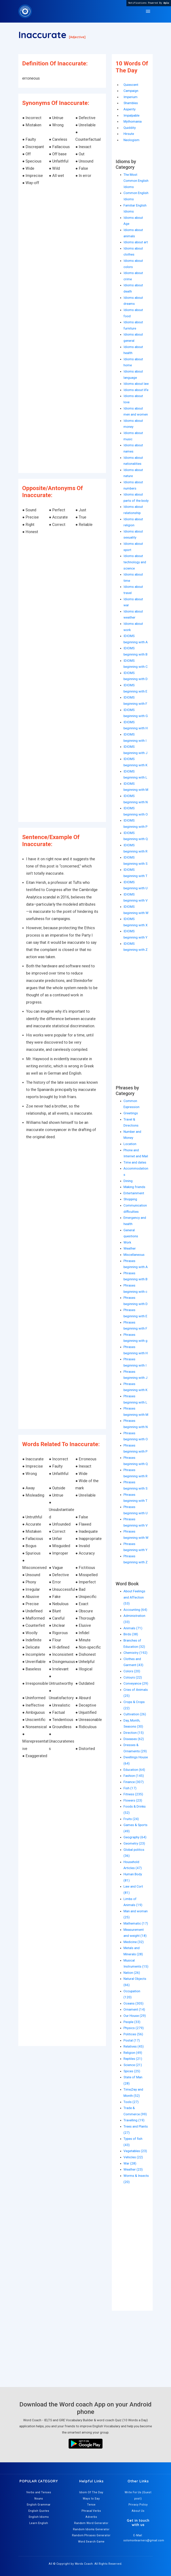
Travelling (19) (134, 2120)
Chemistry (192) (135, 1653)
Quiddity (129, 128)
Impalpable (131, 115)
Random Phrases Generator (91, 2535)
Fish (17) (130, 1788)
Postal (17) (131, 2040)
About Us (138, 2510)
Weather (129, 1248)
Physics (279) (133, 2028)
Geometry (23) (134, 1843)
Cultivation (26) (134, 1714)
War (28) (129, 2163)
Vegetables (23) (135, 2151)
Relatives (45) (133, 2046)
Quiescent (130, 85)
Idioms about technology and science (134, 562)
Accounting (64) (135, 1610)
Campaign (130, 91)
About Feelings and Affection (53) (134, 1597)
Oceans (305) (133, 2003)
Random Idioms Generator (91, 2529)
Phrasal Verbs (91, 2510)
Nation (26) (131, 1973)
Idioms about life (135, 390)
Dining (128, 1181)
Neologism (131, 140)
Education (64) (134, 1770)
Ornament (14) (134, 2009)
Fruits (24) (131, 1819)
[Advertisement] (62, 330)
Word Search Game (91, 2541)
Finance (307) (133, 1782)
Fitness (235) (133, 1794)
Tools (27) (131, 2102)
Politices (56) (133, 2034)
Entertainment (133, 1193)
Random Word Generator (91, 2523)
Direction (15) (133, 1733)
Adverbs (91, 2516)
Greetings (130, 1113)
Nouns (38, 2498)
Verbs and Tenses (38, 2492)
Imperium (130, 97)
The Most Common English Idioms (135, 181)
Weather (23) (133, 2169)
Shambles (130, 103)
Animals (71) (132, 1628)
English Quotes (38, 2510)
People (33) (131, 2022)
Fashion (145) (133, 1776)
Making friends (134, 1187)
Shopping (130, 1199)
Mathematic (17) (135, 1923)
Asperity (129, 109)
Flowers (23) (132, 1800)
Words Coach (84, 2563)
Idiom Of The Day (91, 2492)
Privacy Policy (138, 2504)
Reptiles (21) (132, 2059)
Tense (91, 2504)
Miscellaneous (134, 1255)
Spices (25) (131, 2071)
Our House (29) (134, 2016)
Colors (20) (131, 1671)
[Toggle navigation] (148, 11)
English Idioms (39, 2516)
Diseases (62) (133, 1739)
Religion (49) (132, 2053)
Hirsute (128, 134)
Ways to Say (91, 2498)
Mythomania (132, 121)
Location (129, 1144)
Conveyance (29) (135, 1683)
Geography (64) (134, 1837)
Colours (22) (132, 1677)
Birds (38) (130, 1634)
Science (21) (132, 2065)
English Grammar (39, 2504)
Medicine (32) (133, 1942)
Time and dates (134, 1162)
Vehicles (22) (133, 2157)
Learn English (38, 2523)
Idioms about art (135, 242)
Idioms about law (136, 384)
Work (127, 1242)
